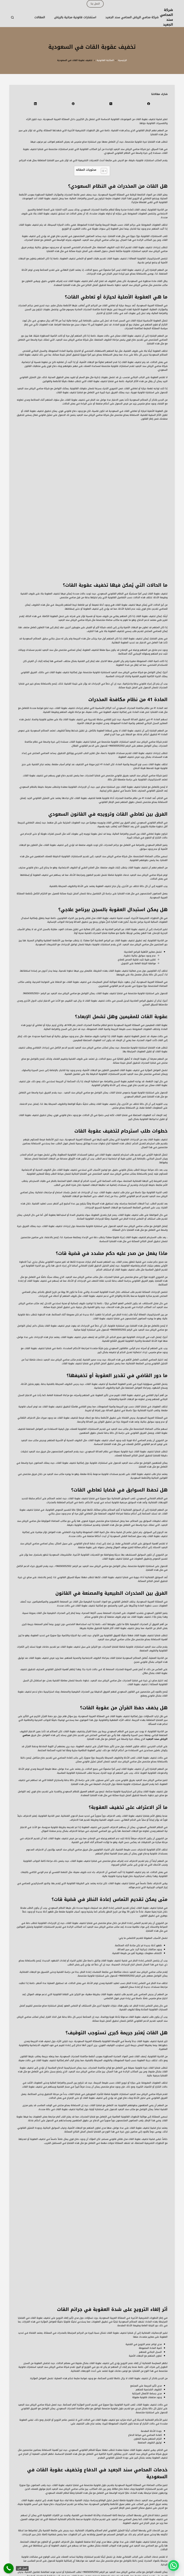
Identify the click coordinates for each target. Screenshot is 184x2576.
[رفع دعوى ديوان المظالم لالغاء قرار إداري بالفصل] (35, 2433)
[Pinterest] (73, 103)
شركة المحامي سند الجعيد (166, 17)
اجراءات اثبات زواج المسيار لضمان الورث (94, 2423)
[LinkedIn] (35, 103)
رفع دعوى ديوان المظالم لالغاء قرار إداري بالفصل (36, 2456)
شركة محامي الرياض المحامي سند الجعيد (132, 17)
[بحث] (12, 17)
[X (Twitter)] (111, 103)
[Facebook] (149, 103)
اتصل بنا (95, 3)
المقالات (39, 17)
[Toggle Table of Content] (102, 171)
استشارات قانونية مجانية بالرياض (75, 17)
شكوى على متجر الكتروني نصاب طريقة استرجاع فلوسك (152, 2423)
